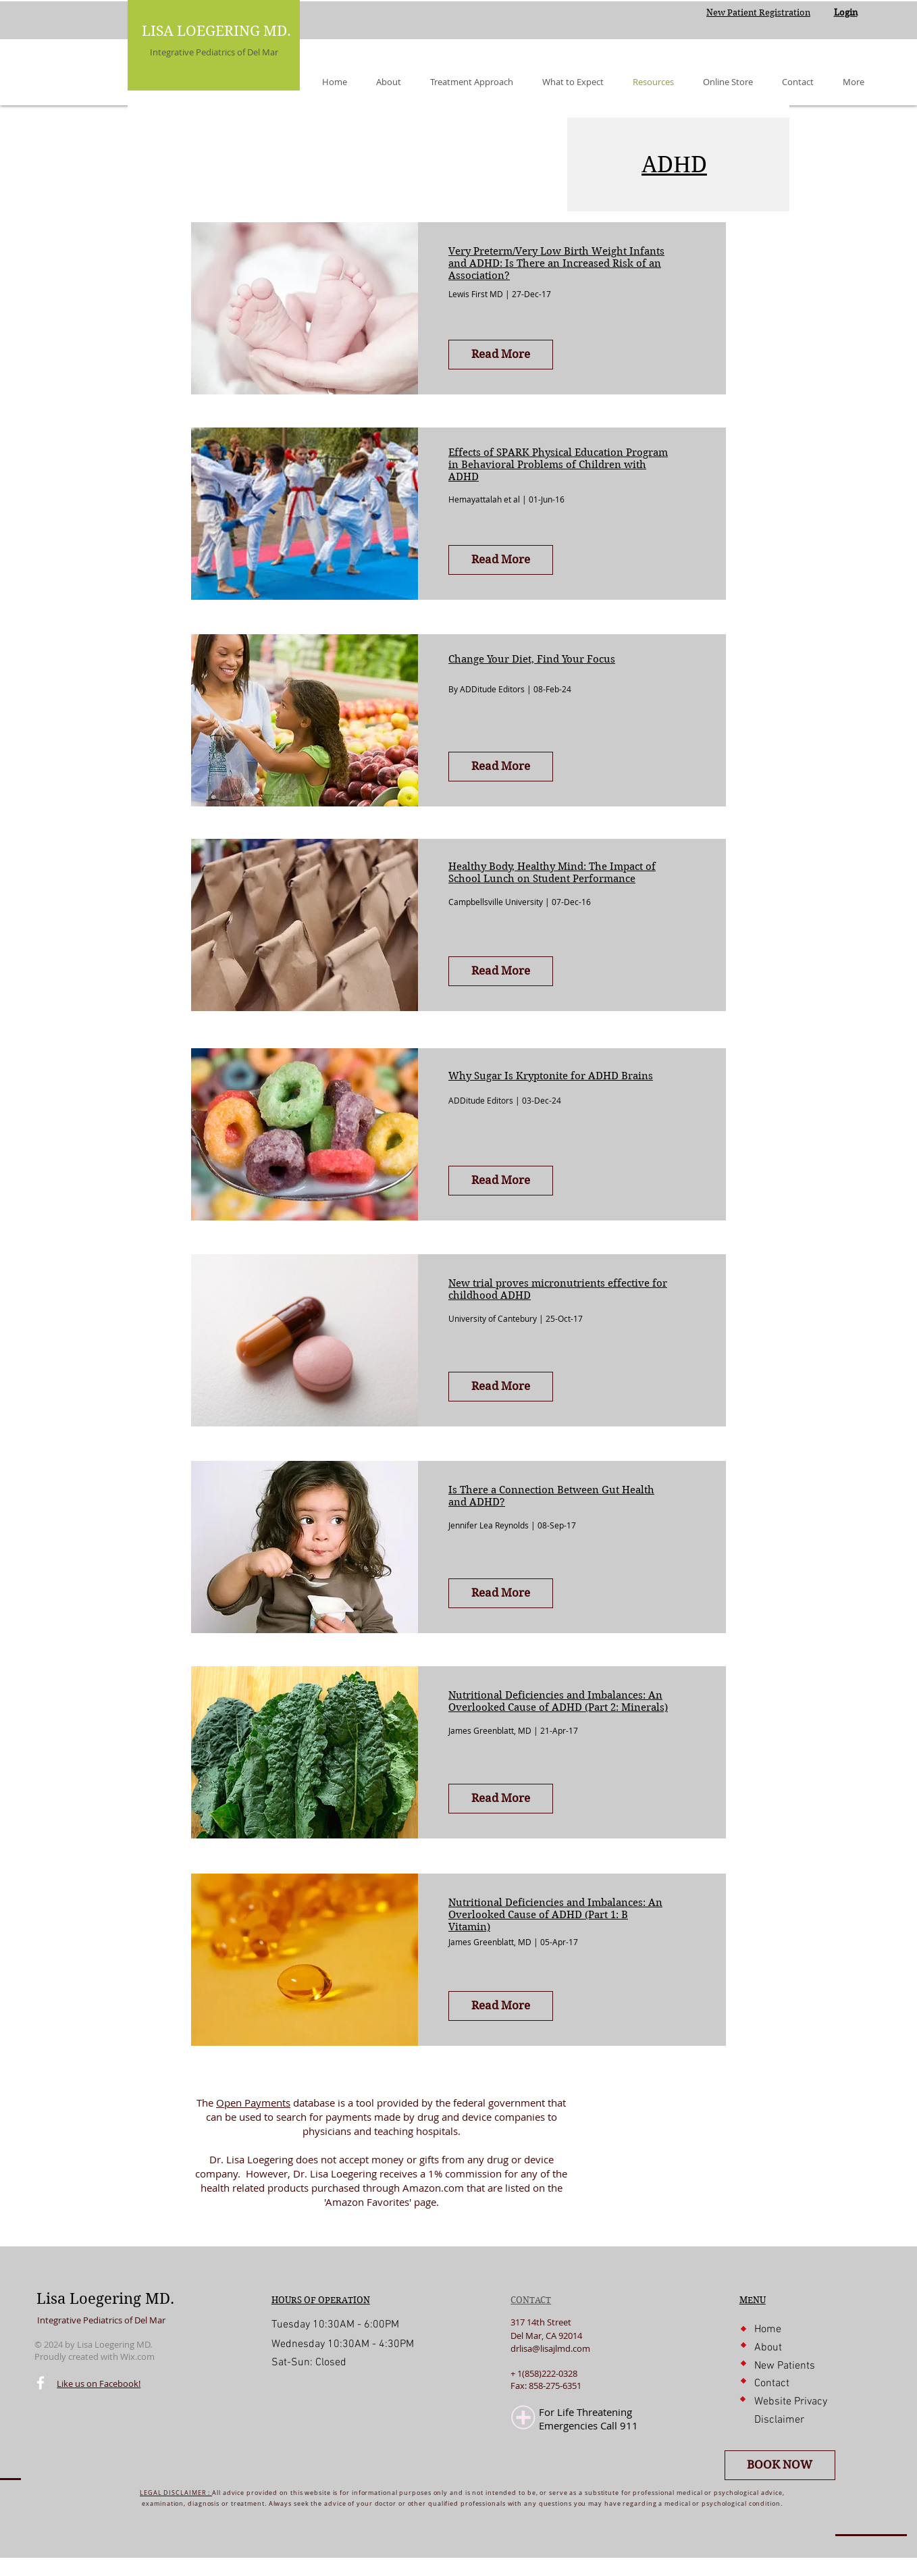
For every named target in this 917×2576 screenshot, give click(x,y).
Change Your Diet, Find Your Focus (531, 659)
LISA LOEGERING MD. (216, 31)
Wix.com (137, 2356)
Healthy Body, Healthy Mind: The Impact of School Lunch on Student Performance (552, 872)
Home (767, 2329)
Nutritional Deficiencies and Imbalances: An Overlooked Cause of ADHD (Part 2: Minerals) (558, 1701)
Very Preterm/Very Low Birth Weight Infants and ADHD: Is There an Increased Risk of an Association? (556, 263)
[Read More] (500, 354)
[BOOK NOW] (780, 2465)
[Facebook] (40, 2383)
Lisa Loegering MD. (105, 2298)
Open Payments (253, 2102)
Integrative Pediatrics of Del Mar (214, 52)
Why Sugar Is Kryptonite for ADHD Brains (550, 1076)
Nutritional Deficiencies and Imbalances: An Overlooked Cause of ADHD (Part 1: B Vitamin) (555, 1915)
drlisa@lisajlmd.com (550, 2348)
